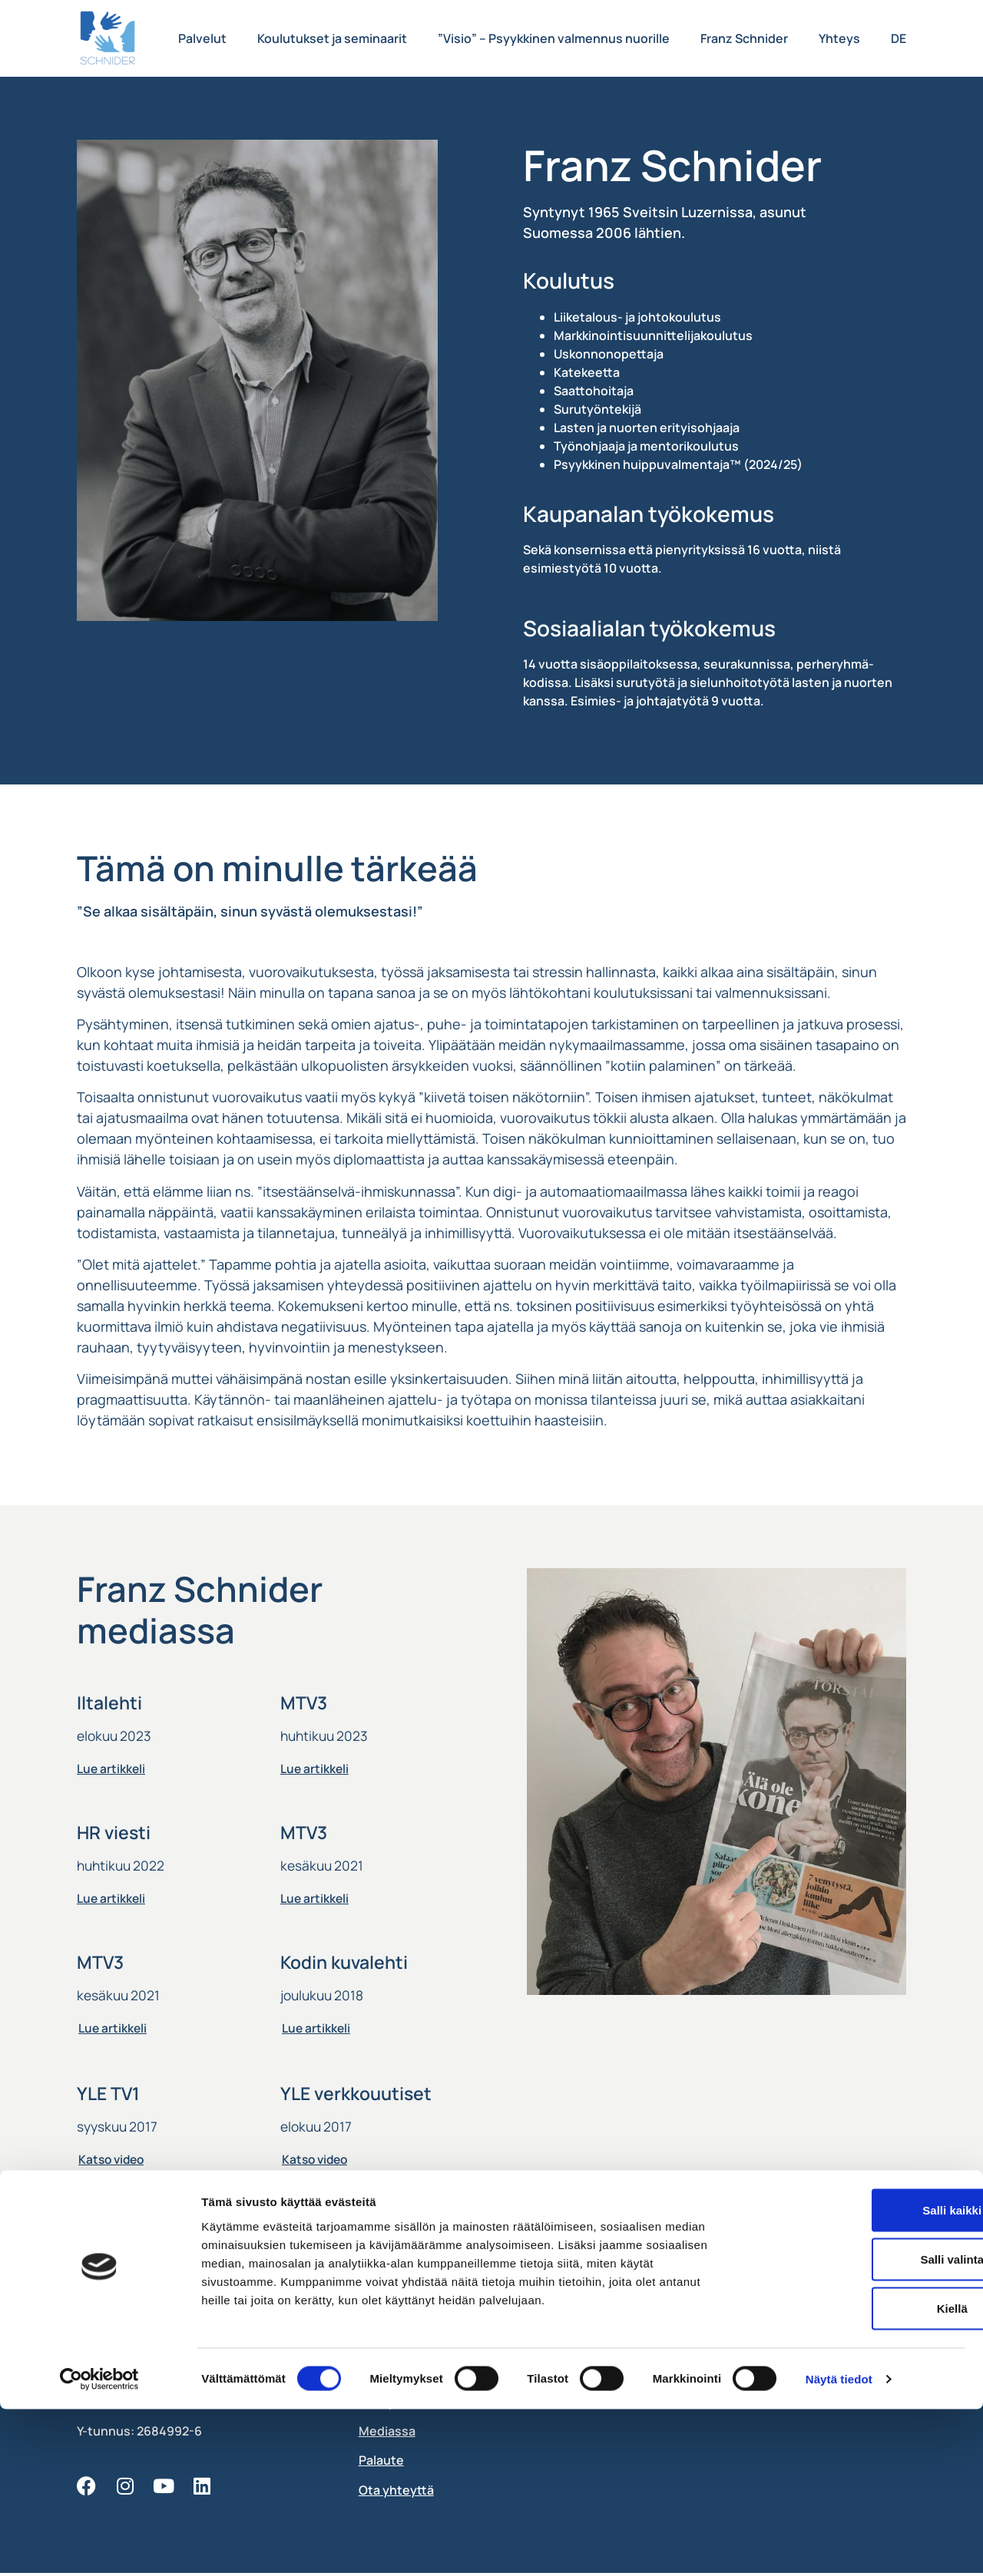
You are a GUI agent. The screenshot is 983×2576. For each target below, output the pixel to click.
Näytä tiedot (839, 2545)
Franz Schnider (744, 38)
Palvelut (202, 38)
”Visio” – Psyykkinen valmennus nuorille (554, 38)
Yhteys (839, 38)
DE (898, 38)
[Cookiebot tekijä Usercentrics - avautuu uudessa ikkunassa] (99, 2546)
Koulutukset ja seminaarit (332, 38)
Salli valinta (855, 2425)
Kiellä (854, 2475)
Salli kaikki (855, 2376)
